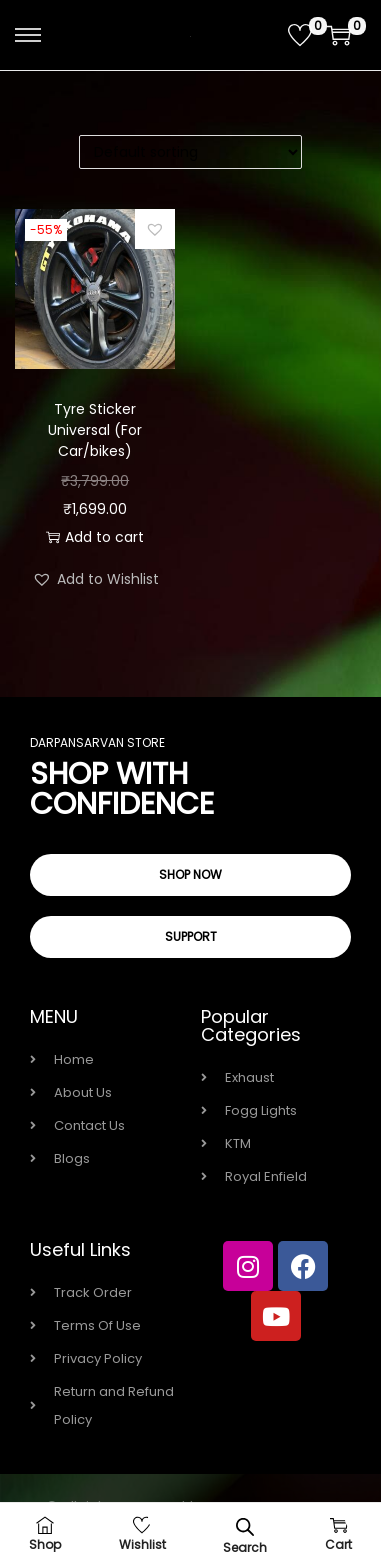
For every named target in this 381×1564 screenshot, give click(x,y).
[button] (155, 229)
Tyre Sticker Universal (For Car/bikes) (95, 430)
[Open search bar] (245, 1526)
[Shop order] (190, 152)
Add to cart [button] (95, 537)
